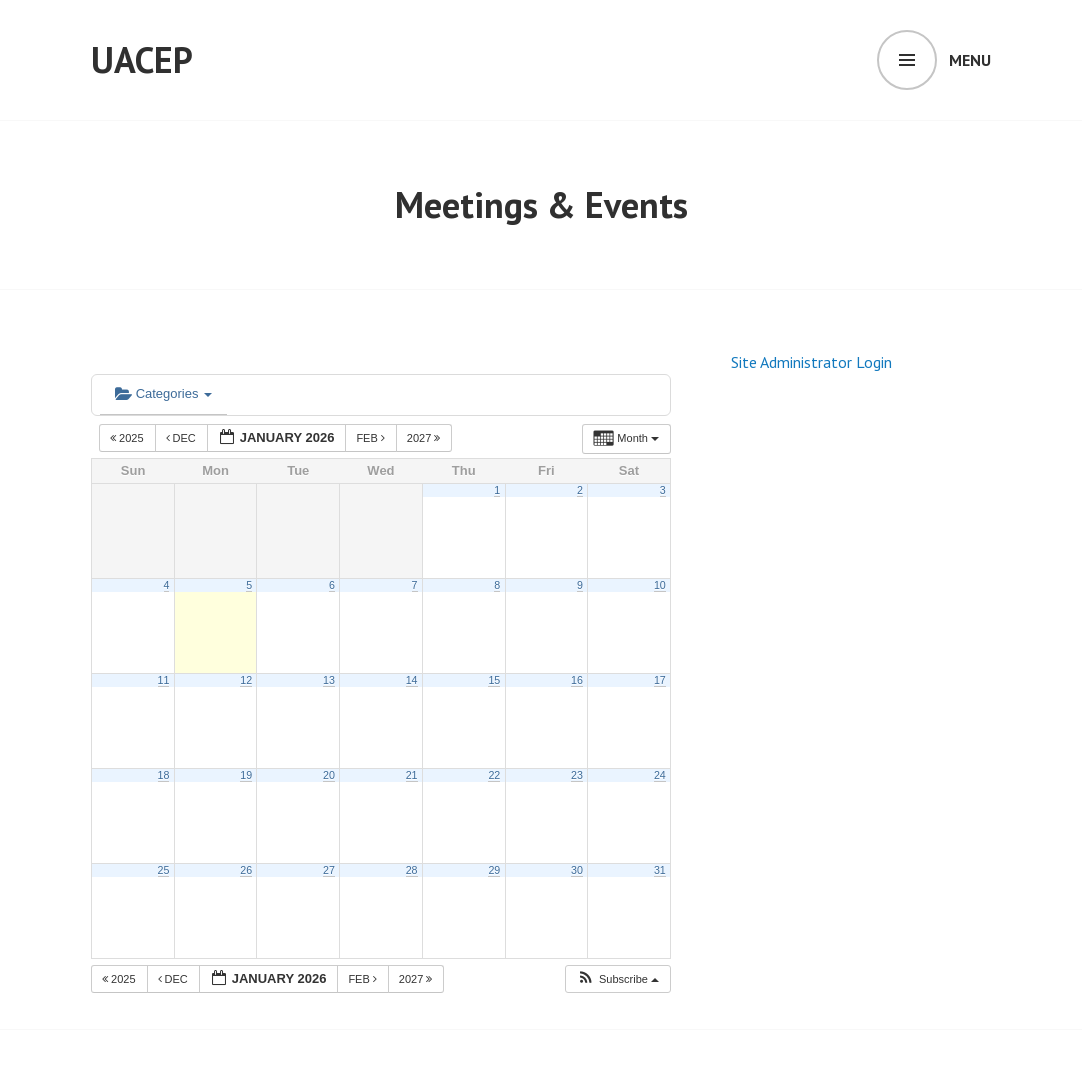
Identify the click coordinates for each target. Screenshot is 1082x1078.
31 (660, 870)
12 (246, 680)
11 (164, 680)
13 (329, 680)
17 (660, 680)
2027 (425, 438)
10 (660, 585)
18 (164, 775)
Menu (970, 60)
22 (494, 775)
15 (494, 680)
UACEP (142, 59)
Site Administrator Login (811, 362)
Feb (372, 438)
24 (660, 775)
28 (412, 870)
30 (577, 870)
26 (246, 870)
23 (577, 775)
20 (329, 775)
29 (494, 870)
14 (412, 680)
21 (412, 775)
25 (164, 870)
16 (577, 680)
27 (329, 870)
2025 (128, 438)
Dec (182, 438)
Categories (163, 393)
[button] (617, 979)
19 (246, 775)
